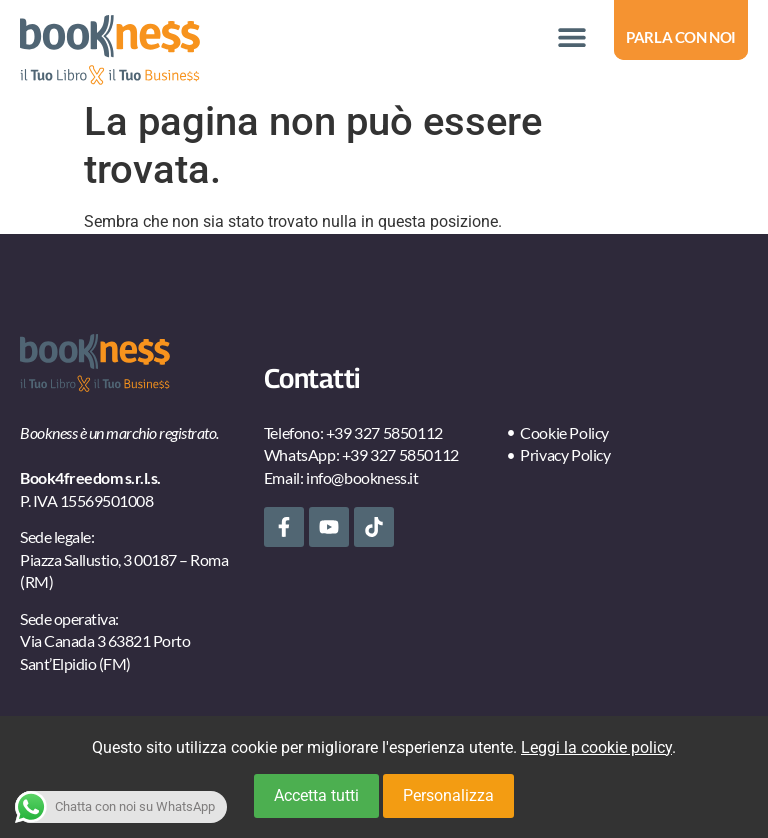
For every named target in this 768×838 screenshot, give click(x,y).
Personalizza (448, 795)
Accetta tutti (316, 795)
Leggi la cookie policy (596, 747)
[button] (571, 37)
